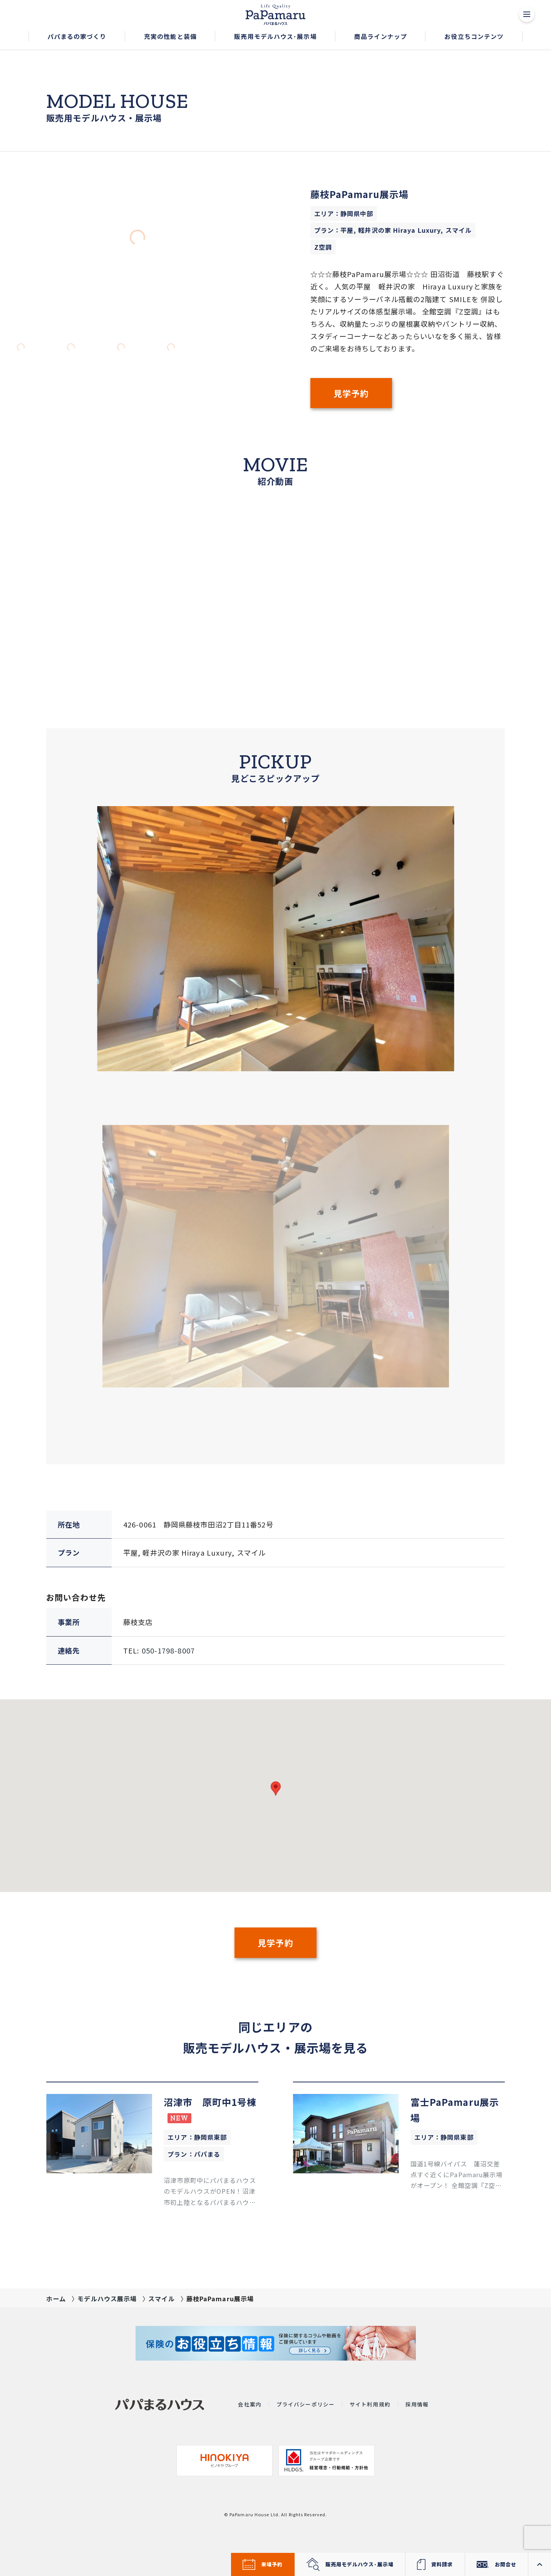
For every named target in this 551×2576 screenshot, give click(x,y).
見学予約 (351, 393)
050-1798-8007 (168, 1650)
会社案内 (249, 2404)
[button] (76, 36)
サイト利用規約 (370, 2404)
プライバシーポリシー (305, 2404)
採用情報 (417, 2404)
